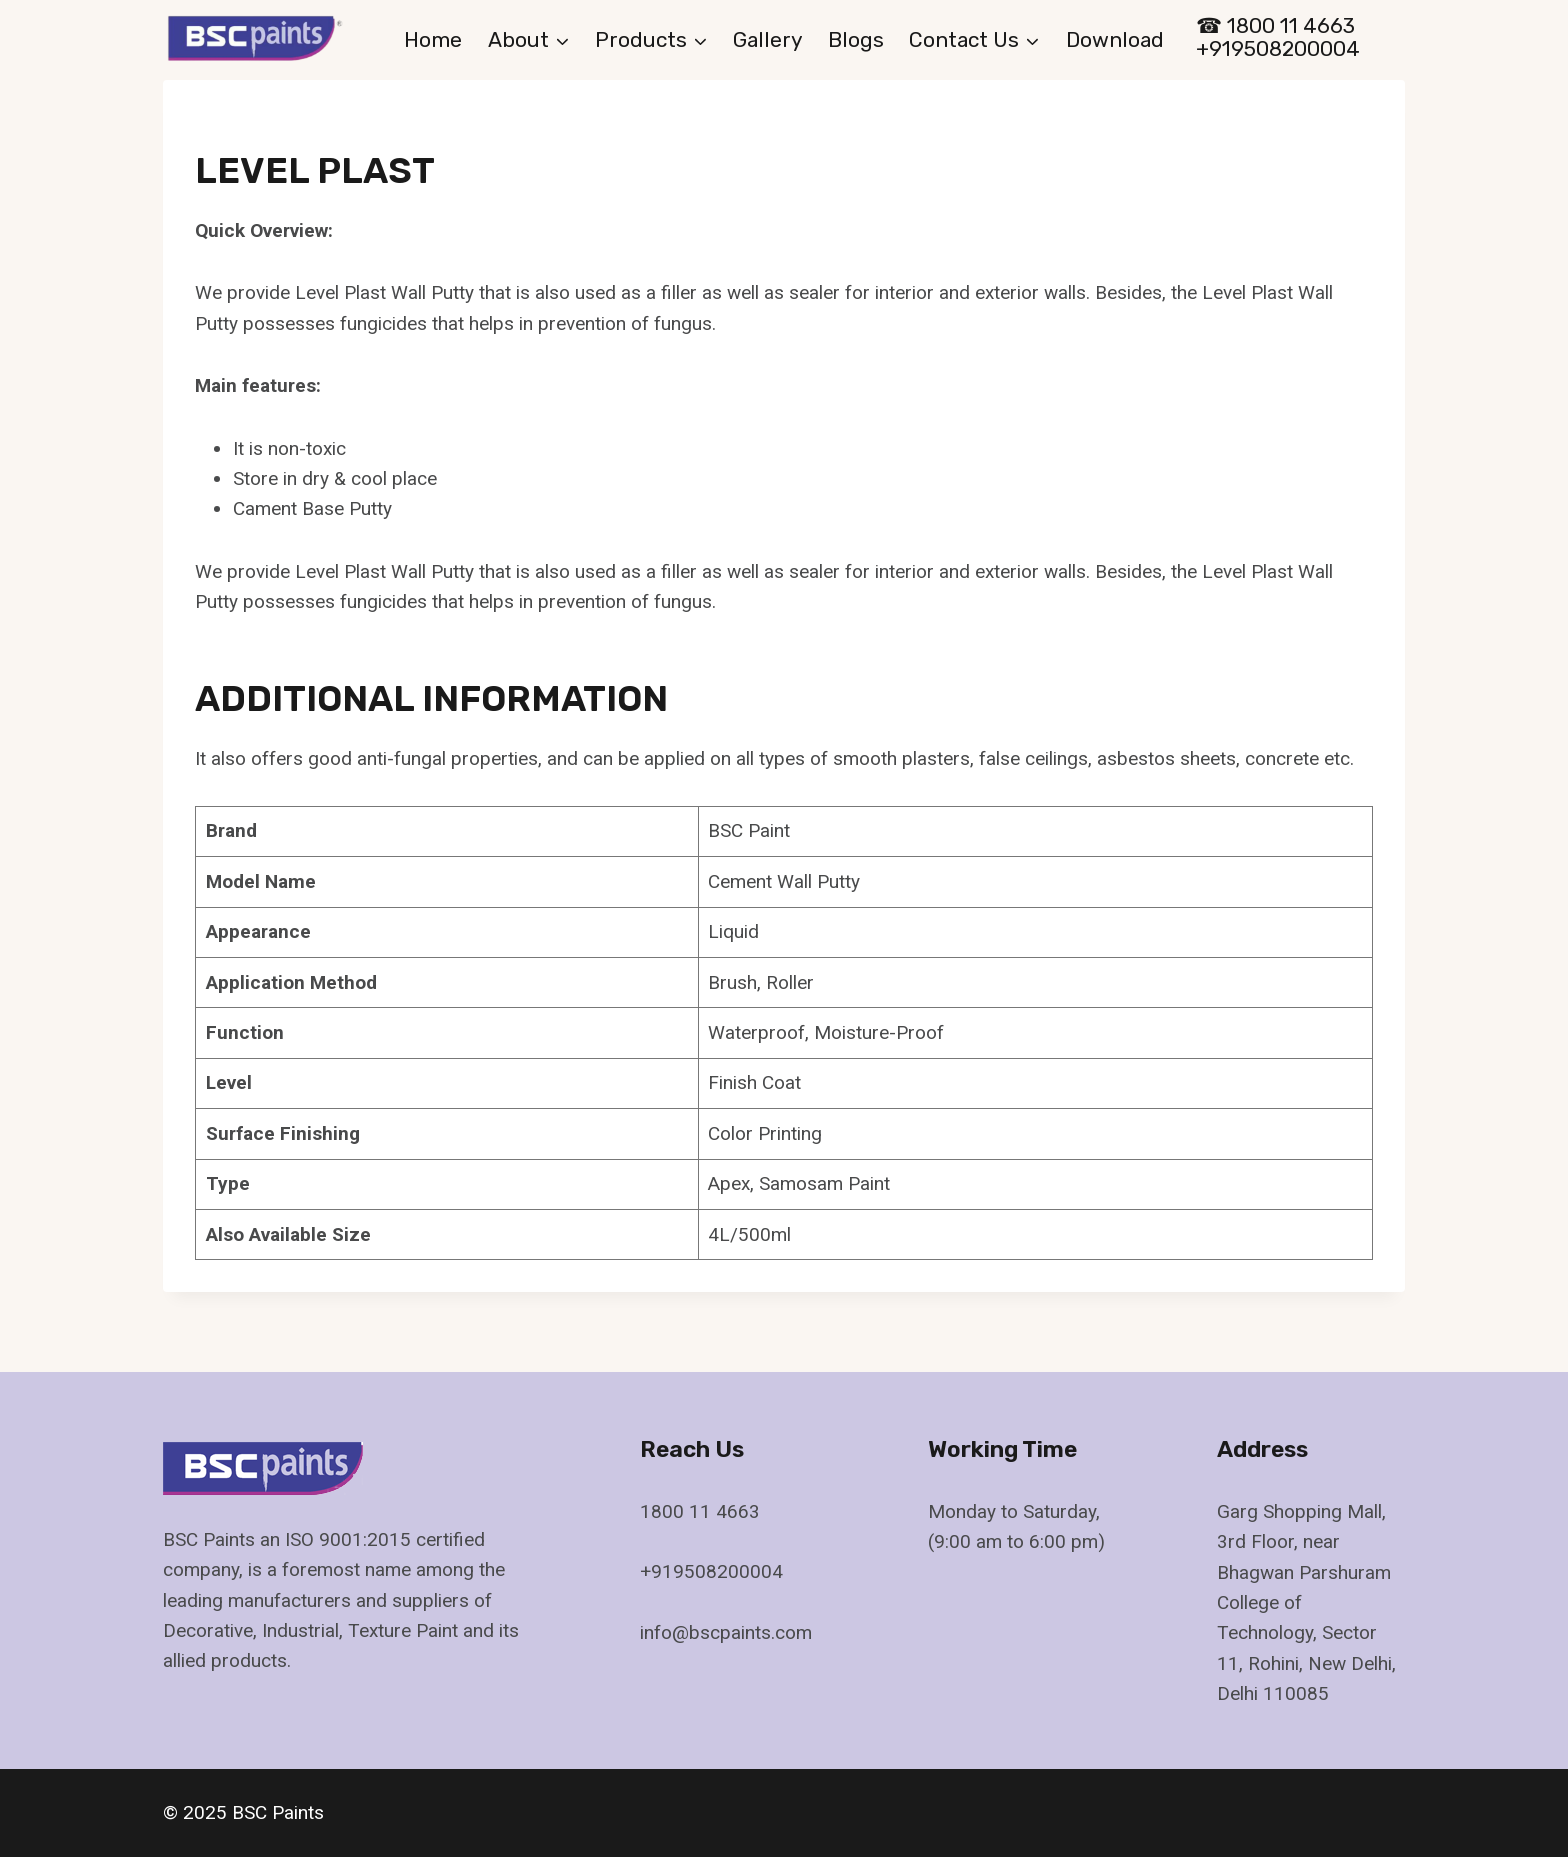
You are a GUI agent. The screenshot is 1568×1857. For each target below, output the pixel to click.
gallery (768, 39)
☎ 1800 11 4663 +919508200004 (1278, 37)
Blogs (856, 39)
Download (1115, 39)
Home (433, 39)
